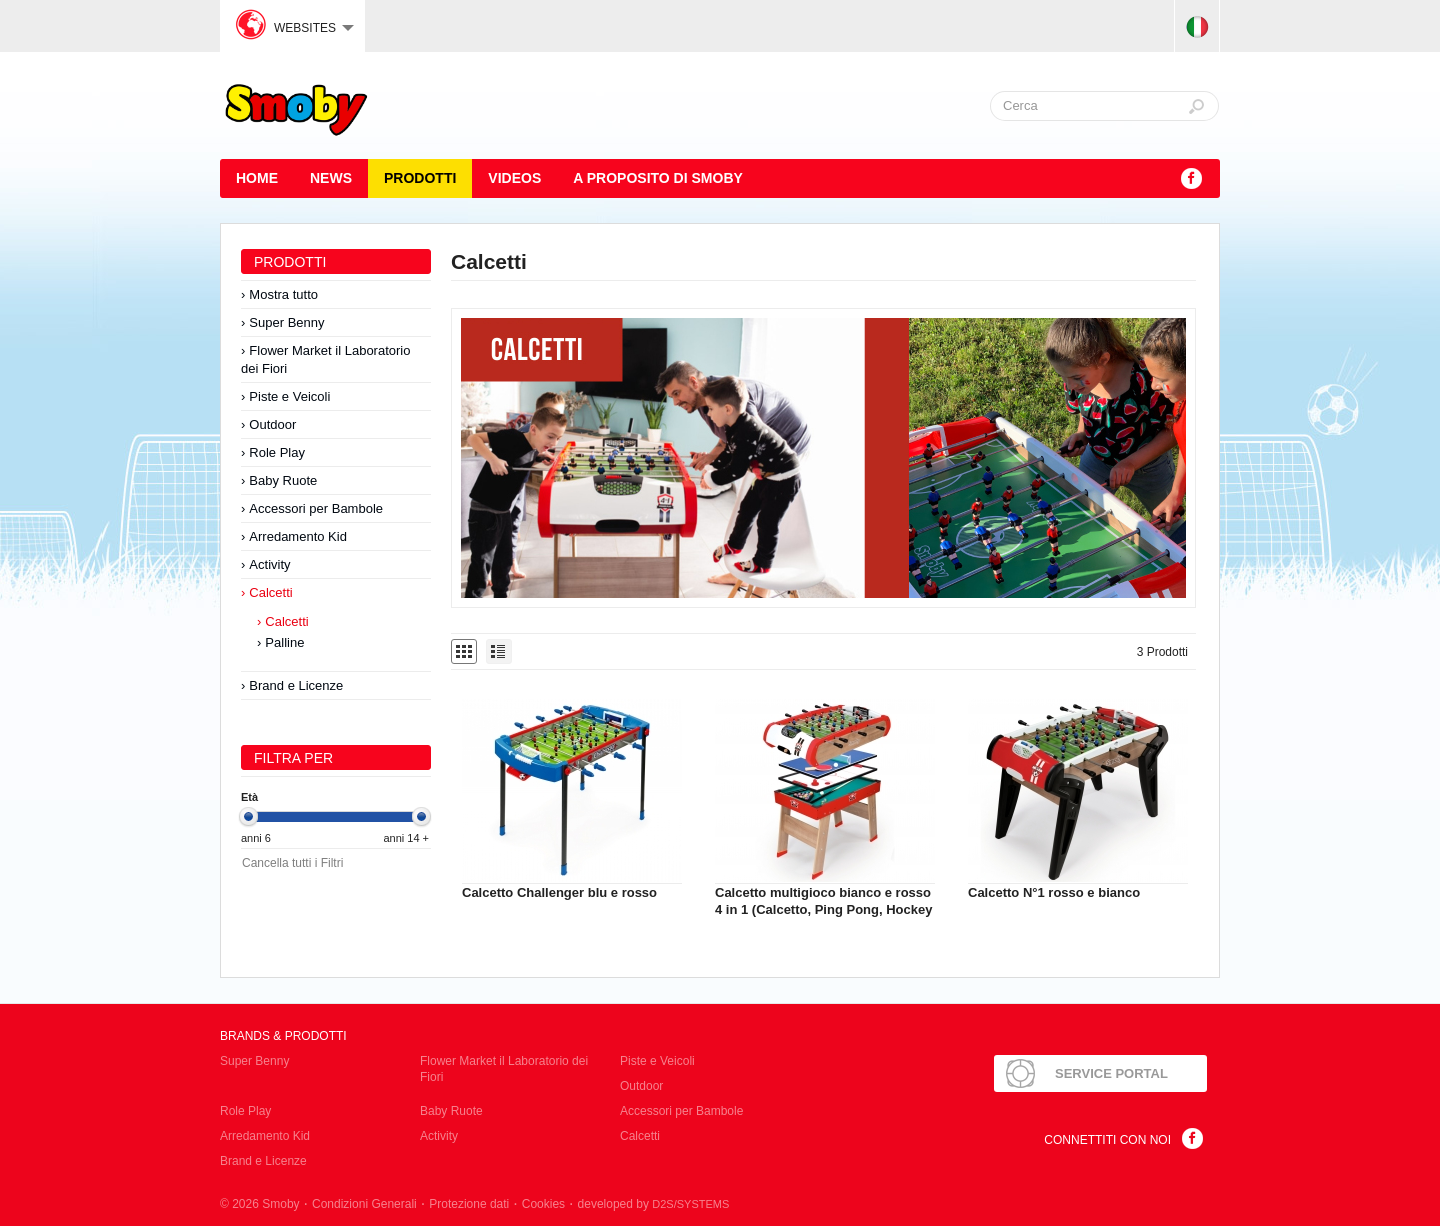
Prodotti (420, 178)
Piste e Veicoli (289, 396)
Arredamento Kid (298, 536)
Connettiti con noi (1107, 1140)
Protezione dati (469, 1204)
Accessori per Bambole (316, 508)
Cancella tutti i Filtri (292, 863)
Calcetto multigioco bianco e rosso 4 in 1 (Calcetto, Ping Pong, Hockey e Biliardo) (823, 909)
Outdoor (272, 424)
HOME (257, 178)
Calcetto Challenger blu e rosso (559, 892)
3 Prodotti (1162, 652)
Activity (269, 564)
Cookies (543, 1204)
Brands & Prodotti (283, 1036)
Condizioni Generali (364, 1204)
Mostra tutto (283, 294)
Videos (514, 178)
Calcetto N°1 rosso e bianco (1054, 892)
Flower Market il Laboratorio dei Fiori (325, 359)
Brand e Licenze (296, 685)
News (331, 178)
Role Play (277, 452)
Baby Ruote (283, 480)
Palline (284, 642)
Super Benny (286, 322)
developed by (654, 1204)
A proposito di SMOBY (658, 178)
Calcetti (270, 592)
